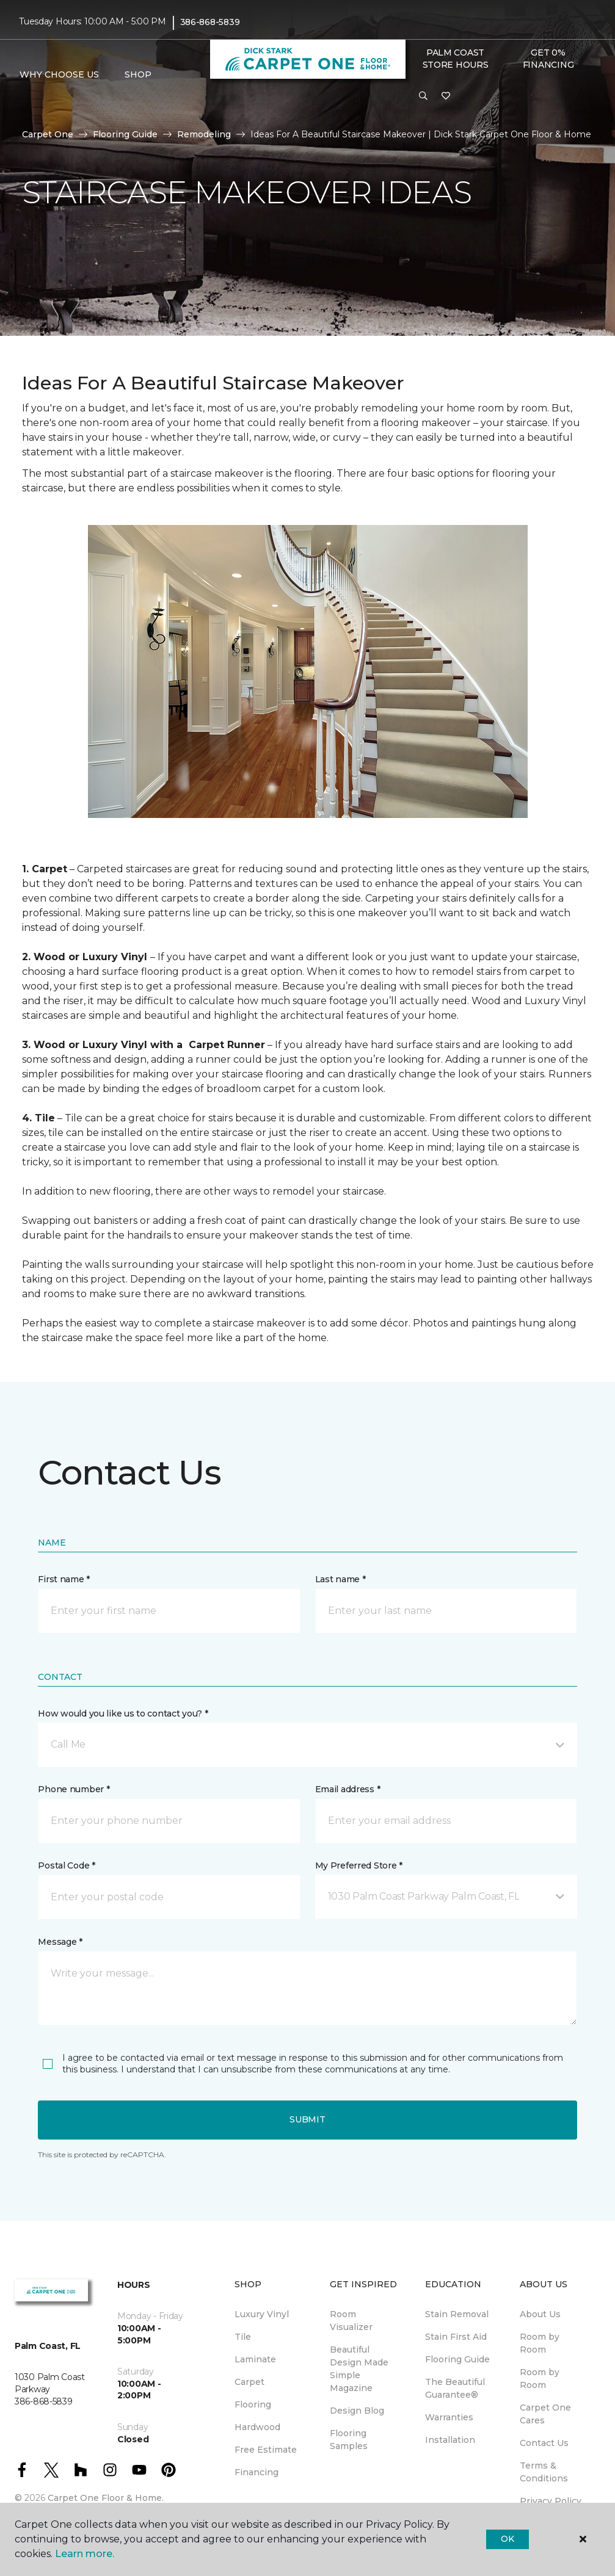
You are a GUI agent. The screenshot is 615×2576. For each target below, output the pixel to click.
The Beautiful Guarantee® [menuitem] (455, 2388)
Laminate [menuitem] (255, 2359)
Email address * (347, 1789)
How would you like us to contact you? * (123, 1713)
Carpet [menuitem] (249, 2381)
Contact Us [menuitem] (544, 2442)
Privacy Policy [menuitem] (550, 2500)
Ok (507, 2538)
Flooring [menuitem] (253, 2404)
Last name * (340, 1579)
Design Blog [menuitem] (357, 2410)
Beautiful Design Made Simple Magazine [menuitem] (359, 2368)
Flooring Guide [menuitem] (457, 2359)
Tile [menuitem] (243, 2336)
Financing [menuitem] (256, 2472)
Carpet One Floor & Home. (106, 2497)
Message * (60, 1941)
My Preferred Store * (358, 1865)
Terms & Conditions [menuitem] (544, 2472)
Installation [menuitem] (450, 2439)
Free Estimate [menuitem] (266, 2449)
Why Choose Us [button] (59, 74)
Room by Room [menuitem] (539, 2343)
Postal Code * (66, 1865)
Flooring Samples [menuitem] (349, 2439)
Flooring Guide (125, 134)
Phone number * (73, 1789)
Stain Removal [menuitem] (457, 2314)
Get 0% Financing (548, 58)
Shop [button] (138, 74)
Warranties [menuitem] (449, 2417)
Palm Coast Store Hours (456, 58)
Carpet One (47, 134)
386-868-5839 (210, 21)
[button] (423, 96)
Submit (307, 2119)
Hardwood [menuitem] (257, 2427)
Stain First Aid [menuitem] (456, 2336)
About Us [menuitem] (540, 2314)
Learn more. (84, 2554)
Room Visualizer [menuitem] (351, 2320)
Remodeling (204, 134)
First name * (64, 1579)
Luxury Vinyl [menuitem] (262, 2314)
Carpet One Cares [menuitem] (545, 2414)
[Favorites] (445, 96)
